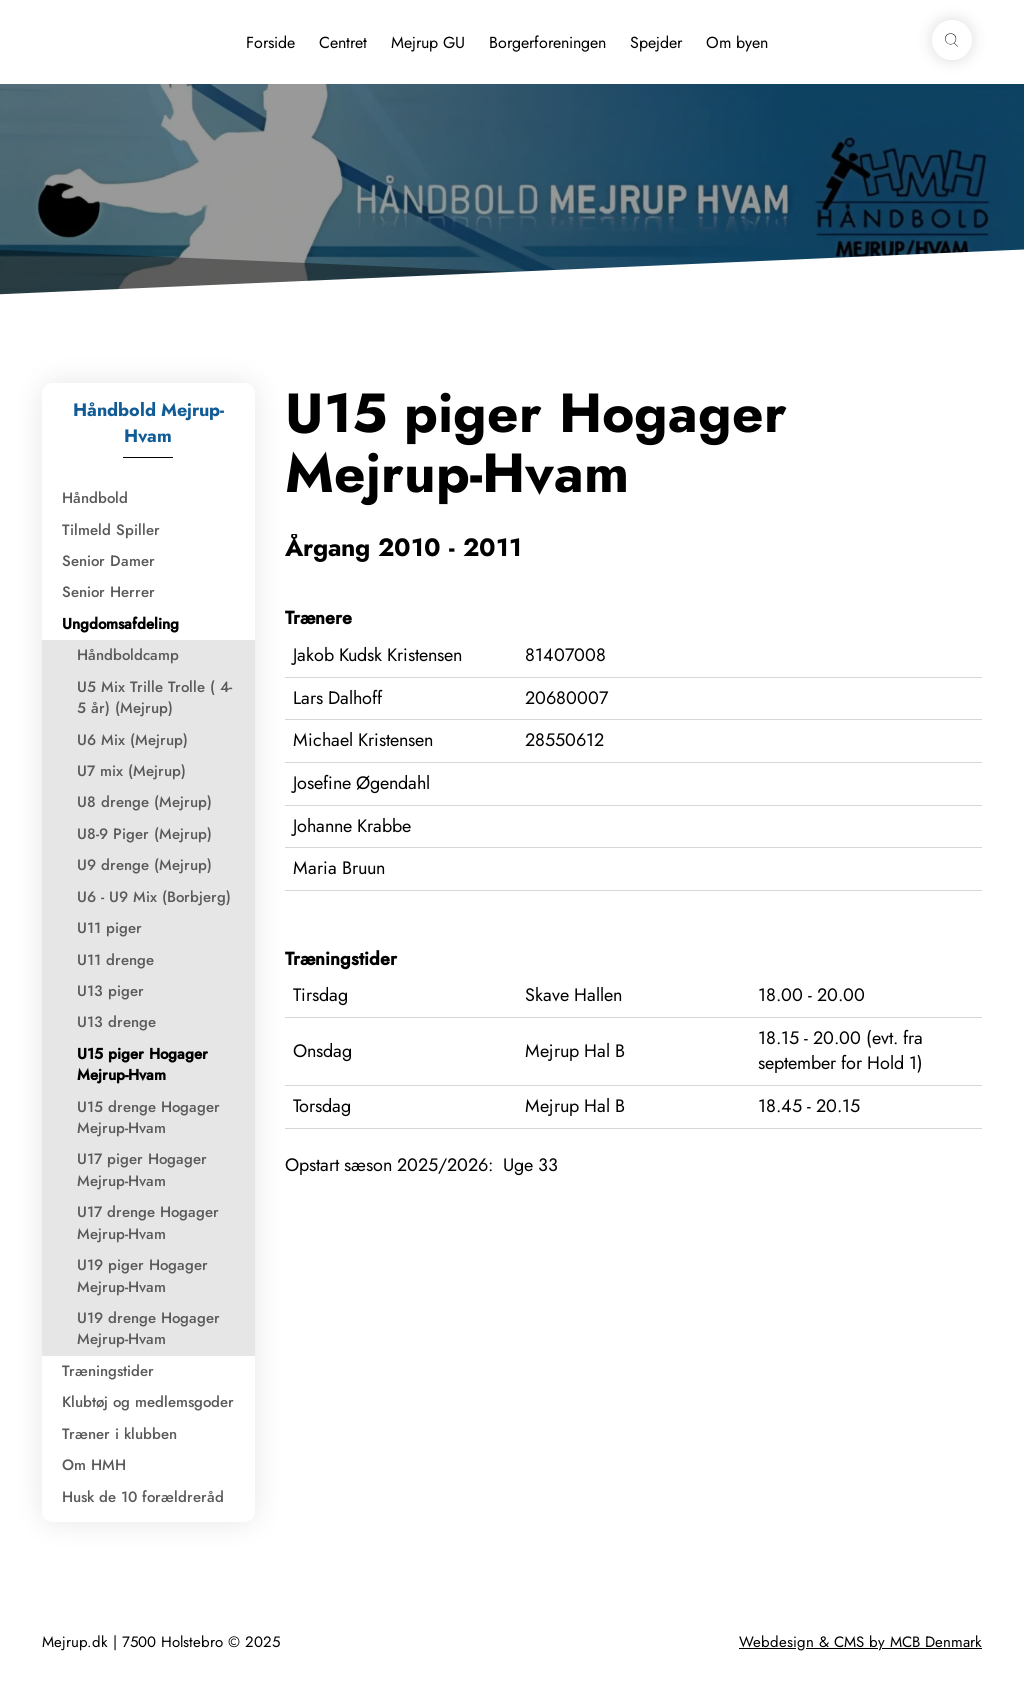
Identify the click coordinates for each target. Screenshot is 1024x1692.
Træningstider (108, 1371)
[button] (952, 40)
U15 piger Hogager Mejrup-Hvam (142, 1064)
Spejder (656, 42)
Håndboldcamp (128, 655)
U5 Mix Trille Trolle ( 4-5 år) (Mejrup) (154, 697)
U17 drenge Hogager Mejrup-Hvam (148, 1222)
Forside (270, 42)
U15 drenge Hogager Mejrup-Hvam (148, 1117)
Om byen (737, 42)
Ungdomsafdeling (120, 624)
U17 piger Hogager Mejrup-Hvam (142, 1169)
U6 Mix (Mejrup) (132, 740)
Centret (343, 42)
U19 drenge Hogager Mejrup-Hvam (148, 1328)
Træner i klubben (119, 1434)
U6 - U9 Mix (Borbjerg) (154, 897)
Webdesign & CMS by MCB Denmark (860, 1642)
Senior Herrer (108, 592)
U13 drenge (116, 1022)
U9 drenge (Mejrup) (144, 865)
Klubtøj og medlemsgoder (148, 1402)
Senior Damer (108, 561)
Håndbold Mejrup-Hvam (148, 423)
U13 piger (110, 991)
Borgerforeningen (547, 42)
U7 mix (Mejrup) (131, 771)
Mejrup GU (428, 42)
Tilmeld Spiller (111, 530)
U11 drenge (115, 960)
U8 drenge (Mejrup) (144, 802)
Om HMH (94, 1465)
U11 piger (109, 928)
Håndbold (95, 498)
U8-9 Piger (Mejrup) (144, 834)
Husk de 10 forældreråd (143, 1497)
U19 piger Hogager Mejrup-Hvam (142, 1275)
